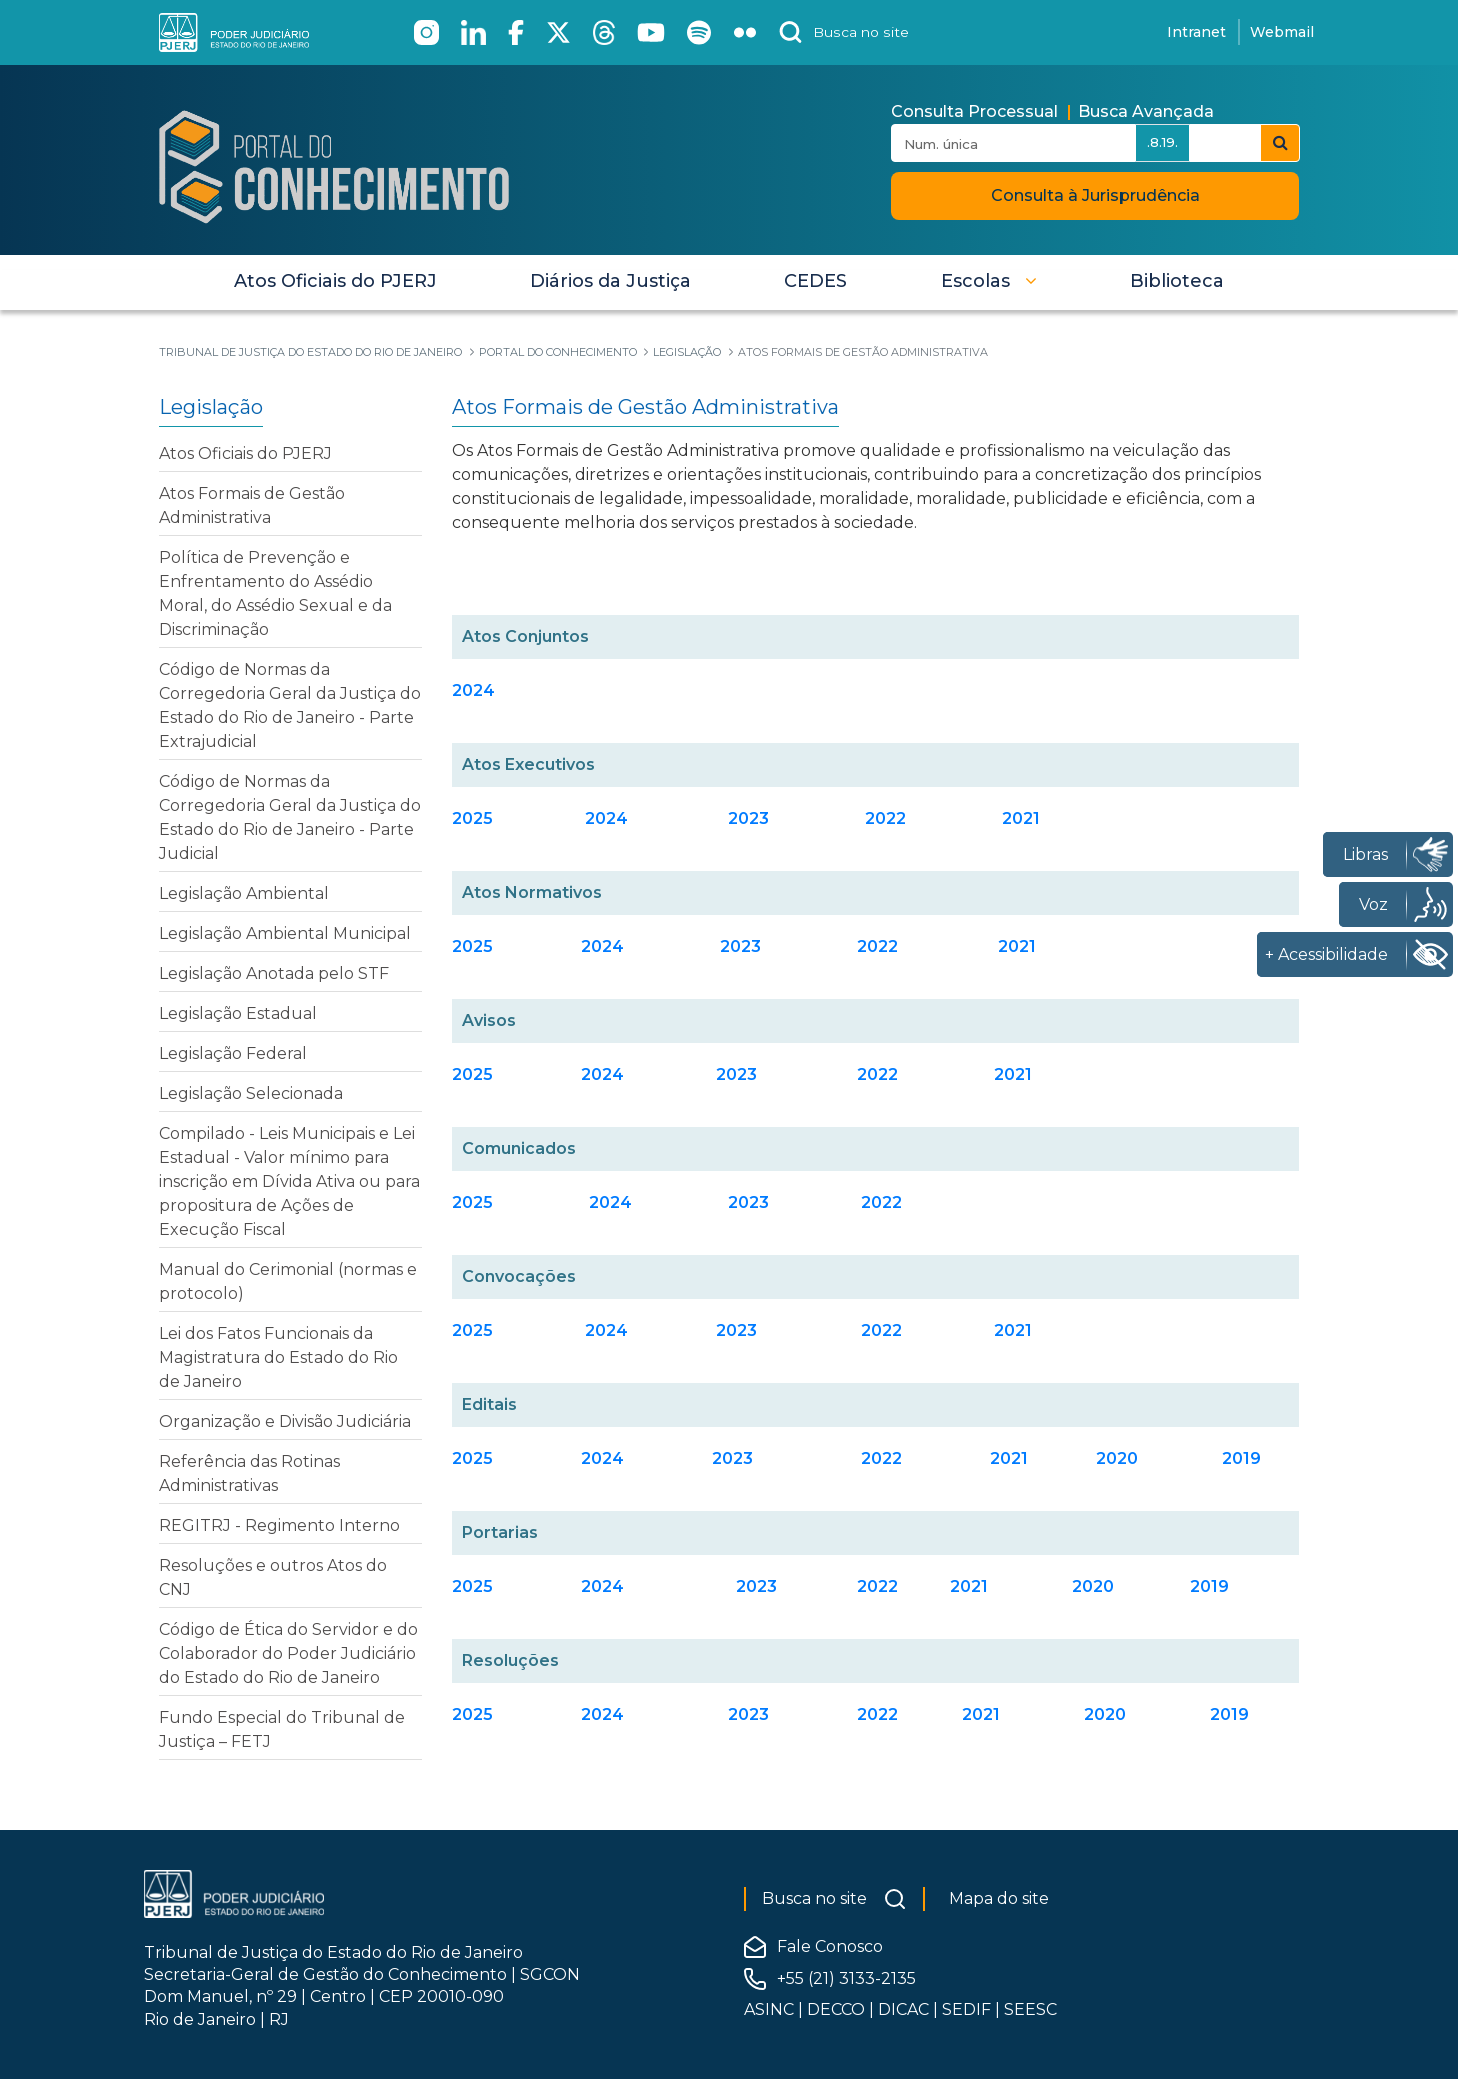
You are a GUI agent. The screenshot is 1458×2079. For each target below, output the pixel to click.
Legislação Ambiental (244, 893)
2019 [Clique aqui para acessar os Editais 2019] (1241, 1458)
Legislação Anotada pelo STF (274, 973)
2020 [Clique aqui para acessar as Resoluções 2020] (1105, 1714)
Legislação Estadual (238, 1013)
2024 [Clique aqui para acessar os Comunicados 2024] (610, 1202)
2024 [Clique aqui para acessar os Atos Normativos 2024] (602, 946)
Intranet (1196, 32)
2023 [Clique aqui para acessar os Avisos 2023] (736, 1074)
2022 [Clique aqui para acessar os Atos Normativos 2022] (877, 946)
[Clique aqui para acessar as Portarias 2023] (756, 1586)
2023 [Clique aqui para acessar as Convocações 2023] (736, 1330)
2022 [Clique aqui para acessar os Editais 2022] (881, 1458)
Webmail (1282, 32)
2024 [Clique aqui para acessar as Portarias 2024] (602, 1586)
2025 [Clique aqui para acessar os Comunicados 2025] (472, 1202)
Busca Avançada (1146, 111)
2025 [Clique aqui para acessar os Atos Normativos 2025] (472, 946)
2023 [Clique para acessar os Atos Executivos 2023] (748, 818)
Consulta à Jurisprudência (1095, 195)
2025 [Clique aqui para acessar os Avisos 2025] (472, 1074)
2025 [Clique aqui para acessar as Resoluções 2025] (472, 1714)
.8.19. (1162, 142)
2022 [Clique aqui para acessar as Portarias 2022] (877, 1586)
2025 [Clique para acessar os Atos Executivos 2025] (472, 818)
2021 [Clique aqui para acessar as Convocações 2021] (1013, 1330)
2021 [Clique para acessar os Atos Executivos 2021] (1021, 818)
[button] (989, 281)
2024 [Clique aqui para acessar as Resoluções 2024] (602, 1714)
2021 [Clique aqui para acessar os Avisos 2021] (1013, 1074)
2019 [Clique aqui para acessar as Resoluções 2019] (1229, 1714)
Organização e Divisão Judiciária (285, 1421)
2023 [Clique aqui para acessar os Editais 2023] (732, 1458)
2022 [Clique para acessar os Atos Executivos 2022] (885, 818)
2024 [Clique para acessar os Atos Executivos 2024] (606, 818)
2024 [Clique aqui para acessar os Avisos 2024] (602, 1074)
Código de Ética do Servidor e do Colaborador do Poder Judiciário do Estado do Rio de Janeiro (288, 1653)
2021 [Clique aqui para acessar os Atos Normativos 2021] (1017, 946)
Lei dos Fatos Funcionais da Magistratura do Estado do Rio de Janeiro (278, 1357)
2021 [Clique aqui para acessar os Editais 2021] (1009, 1458)
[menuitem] (335, 281)
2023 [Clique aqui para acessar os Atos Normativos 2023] (740, 946)
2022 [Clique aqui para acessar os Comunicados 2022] (881, 1202)
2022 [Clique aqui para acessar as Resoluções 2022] (877, 1714)
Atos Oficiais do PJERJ (245, 453)
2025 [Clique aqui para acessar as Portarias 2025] (472, 1586)
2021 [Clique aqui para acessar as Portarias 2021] (969, 1586)
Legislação (211, 407)
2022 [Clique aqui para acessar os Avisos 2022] (877, 1074)
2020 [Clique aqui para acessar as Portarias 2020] (1093, 1586)
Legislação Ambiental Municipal (285, 933)
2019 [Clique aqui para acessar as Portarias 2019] (1209, 1586)
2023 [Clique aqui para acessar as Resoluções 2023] (748, 1714)
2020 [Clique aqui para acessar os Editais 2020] (1117, 1458)
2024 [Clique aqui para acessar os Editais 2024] (602, 1458)
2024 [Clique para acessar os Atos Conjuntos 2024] (473, 690)
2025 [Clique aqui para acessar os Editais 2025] (472, 1458)
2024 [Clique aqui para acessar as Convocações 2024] (606, 1330)
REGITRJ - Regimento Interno (279, 1525)
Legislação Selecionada (251, 1093)
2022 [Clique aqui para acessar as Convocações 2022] (881, 1330)
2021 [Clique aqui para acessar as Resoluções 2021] (981, 1714)
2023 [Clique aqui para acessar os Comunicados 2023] (748, 1202)
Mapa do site (999, 1898)
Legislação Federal (233, 1053)
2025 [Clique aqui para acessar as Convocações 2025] (472, 1330)
